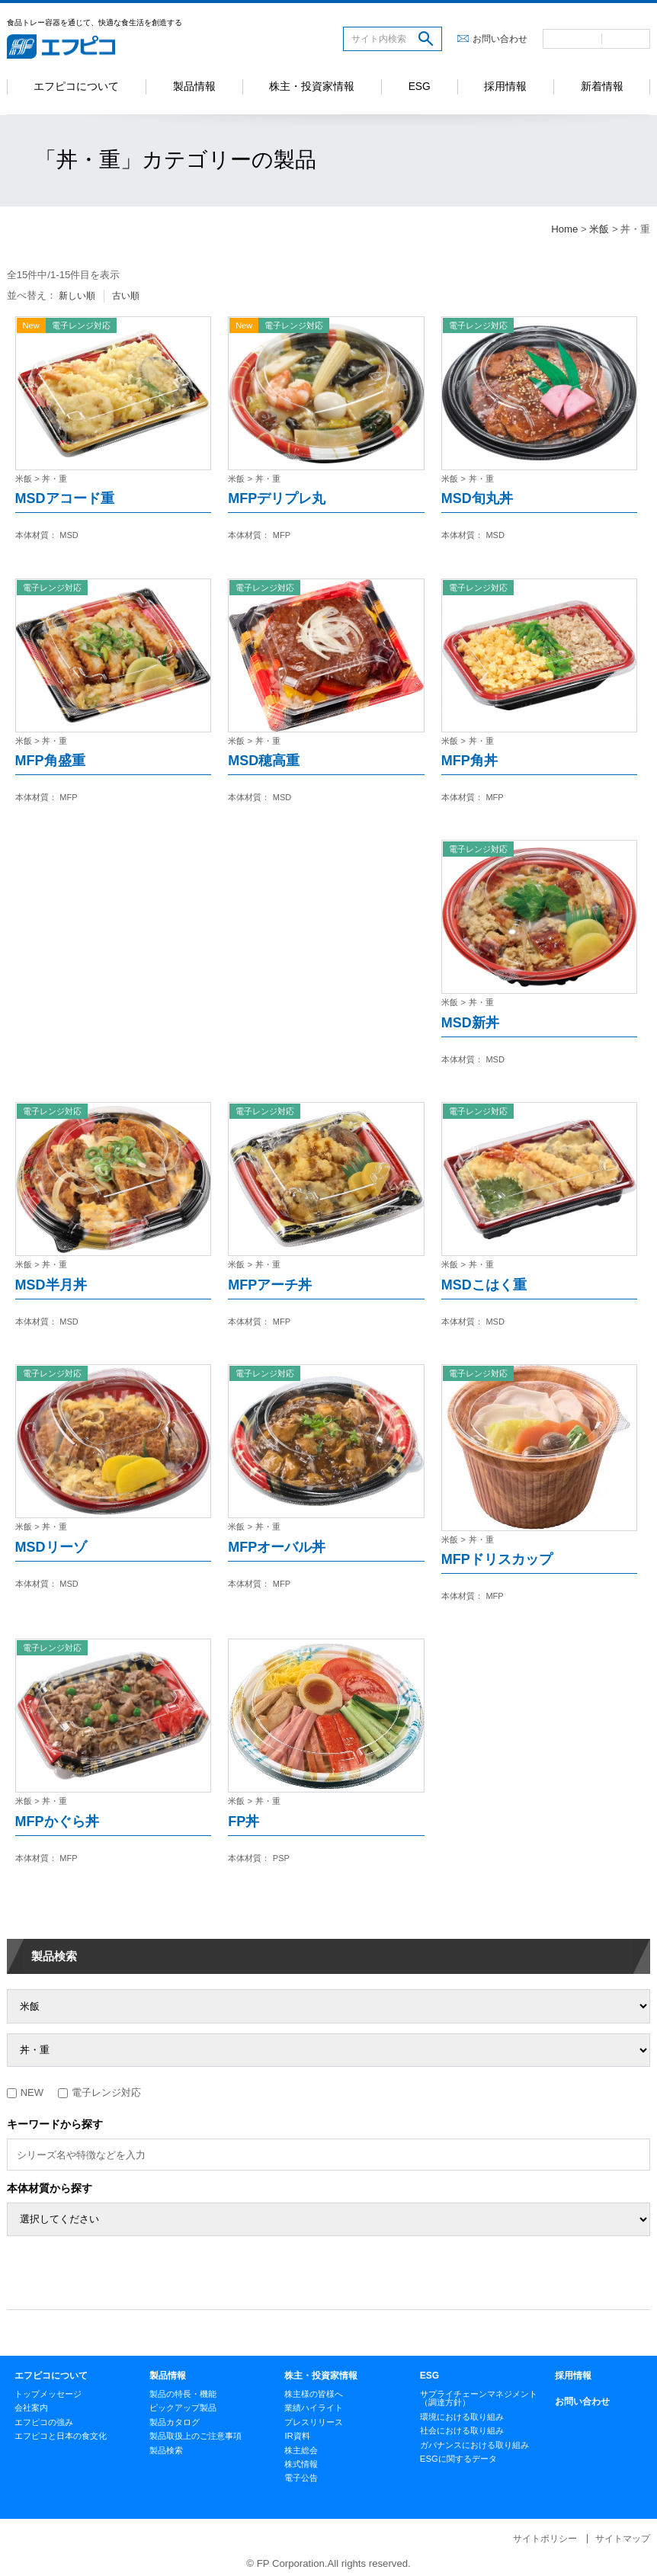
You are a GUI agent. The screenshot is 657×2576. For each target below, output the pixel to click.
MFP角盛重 (50, 760)
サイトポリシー (545, 2538)
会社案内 (31, 2407)
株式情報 (301, 2464)
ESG (420, 86)
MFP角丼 (469, 760)
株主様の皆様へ (313, 2393)
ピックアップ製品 (182, 2407)
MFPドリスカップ (497, 1559)
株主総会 (301, 2450)
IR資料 (296, 2435)
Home (564, 229)
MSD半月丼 (51, 1285)
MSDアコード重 (64, 498)
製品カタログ (174, 2422)
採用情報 (505, 86)
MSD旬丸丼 (477, 498)
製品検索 (54, 1956)
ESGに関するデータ (458, 2458)
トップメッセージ (48, 2393)
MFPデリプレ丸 (276, 498)
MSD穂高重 (264, 760)
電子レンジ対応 (99, 2092)
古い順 (125, 295)
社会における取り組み (462, 2430)
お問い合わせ (500, 39)
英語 (625, 39)
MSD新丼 (470, 1022)
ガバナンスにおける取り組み (474, 2444)
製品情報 (194, 86)
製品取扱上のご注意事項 (195, 2435)
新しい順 (77, 295)
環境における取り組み (462, 2416)
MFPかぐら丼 (57, 1821)
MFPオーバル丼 (276, 1547)
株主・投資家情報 (311, 86)
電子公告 (301, 2477)
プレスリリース (313, 2422)
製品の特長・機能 (182, 2393)
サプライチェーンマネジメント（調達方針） (478, 2398)
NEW (25, 2092)
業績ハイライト (313, 2407)
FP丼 (243, 1821)
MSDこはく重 (484, 1285)
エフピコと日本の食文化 (60, 2435)
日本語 (572, 39)
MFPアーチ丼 (270, 1285)
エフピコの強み (43, 2422)
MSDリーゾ (51, 1547)
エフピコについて (76, 86)
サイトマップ (622, 2538)
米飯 (599, 229)
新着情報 (602, 86)
